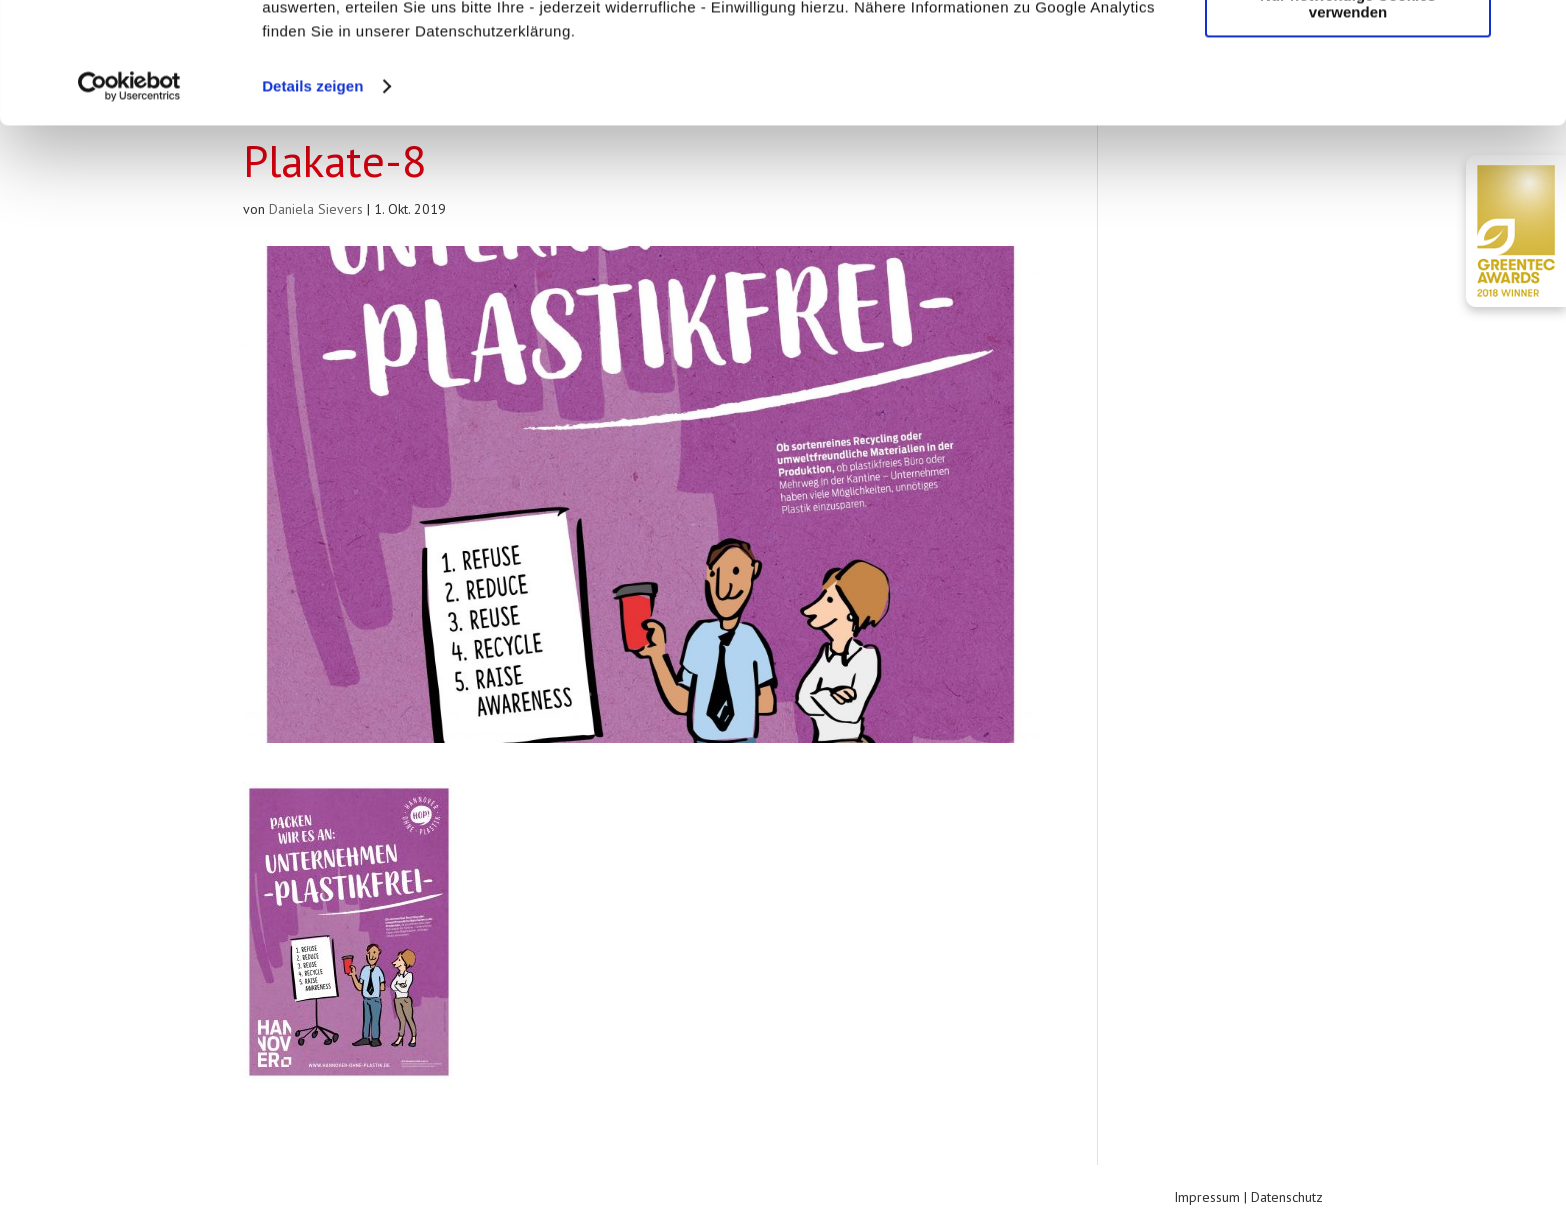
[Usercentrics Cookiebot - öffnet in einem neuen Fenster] (129, 200)
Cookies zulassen (1348, 49)
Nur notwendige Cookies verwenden (1348, 117)
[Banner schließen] (1535, 31)
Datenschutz (1287, 1197)
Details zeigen (312, 199)
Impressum (1207, 1197)
